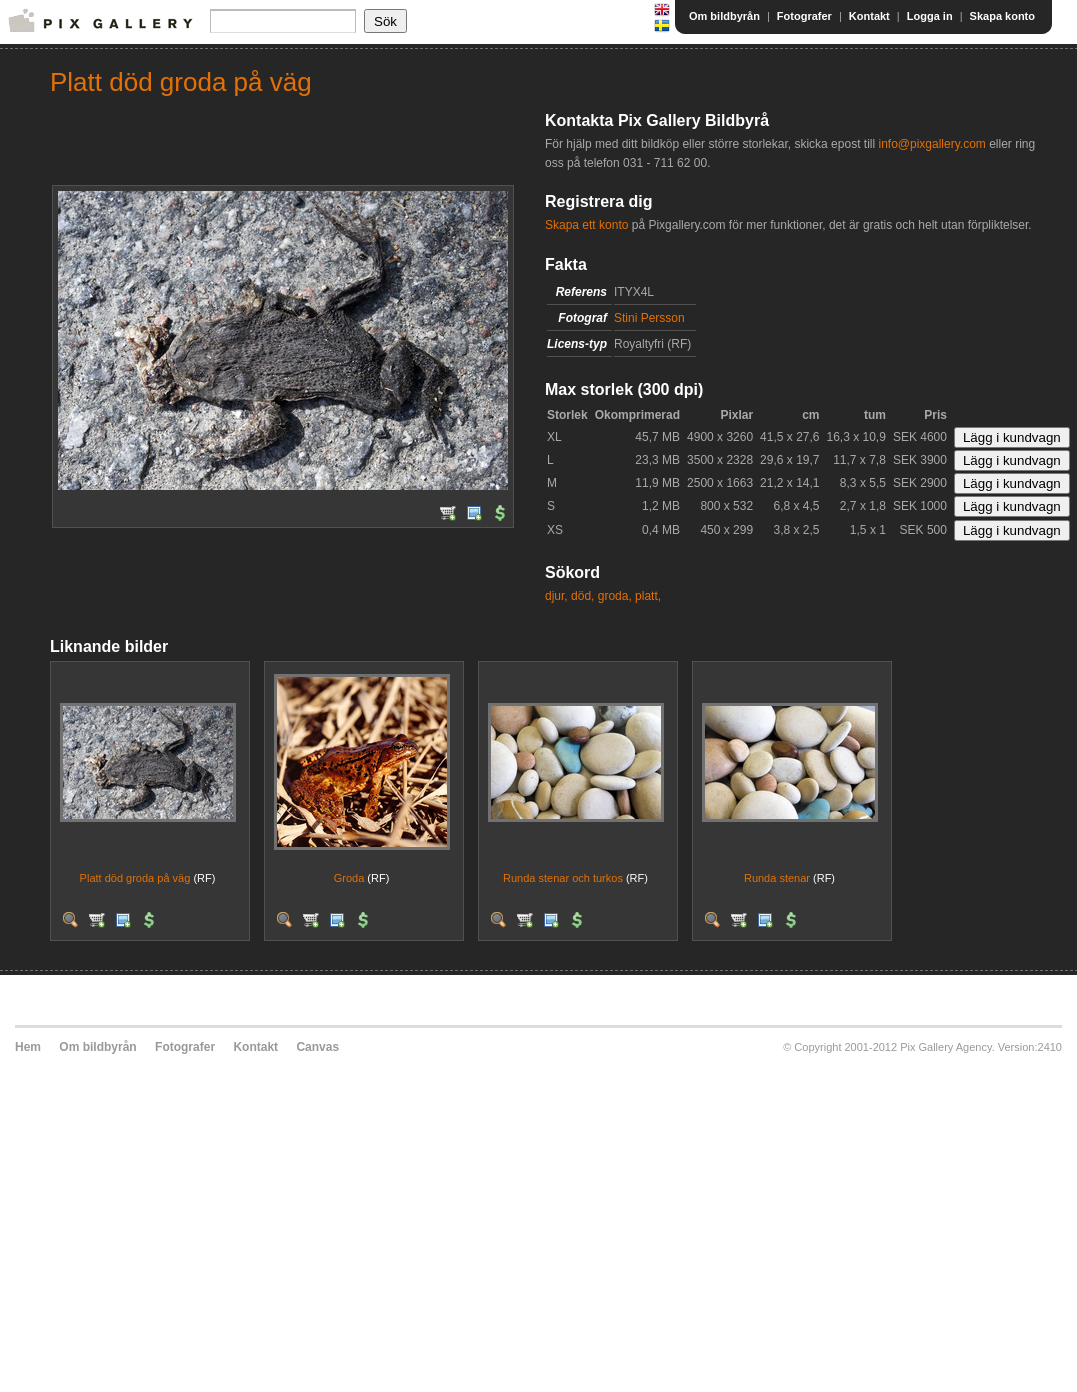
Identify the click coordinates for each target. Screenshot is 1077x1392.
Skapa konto (1002, 16)
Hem (28, 1047)
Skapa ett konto (586, 225)
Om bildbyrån (724, 16)
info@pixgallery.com (931, 144)
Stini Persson (649, 318)
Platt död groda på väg (135, 878)
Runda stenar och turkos (563, 878)
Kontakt (869, 16)
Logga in (930, 16)
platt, (648, 596)
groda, (615, 596)
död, (582, 596)
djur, (556, 596)
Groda (349, 878)
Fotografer (804, 16)
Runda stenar (777, 878)
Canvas (317, 1047)
